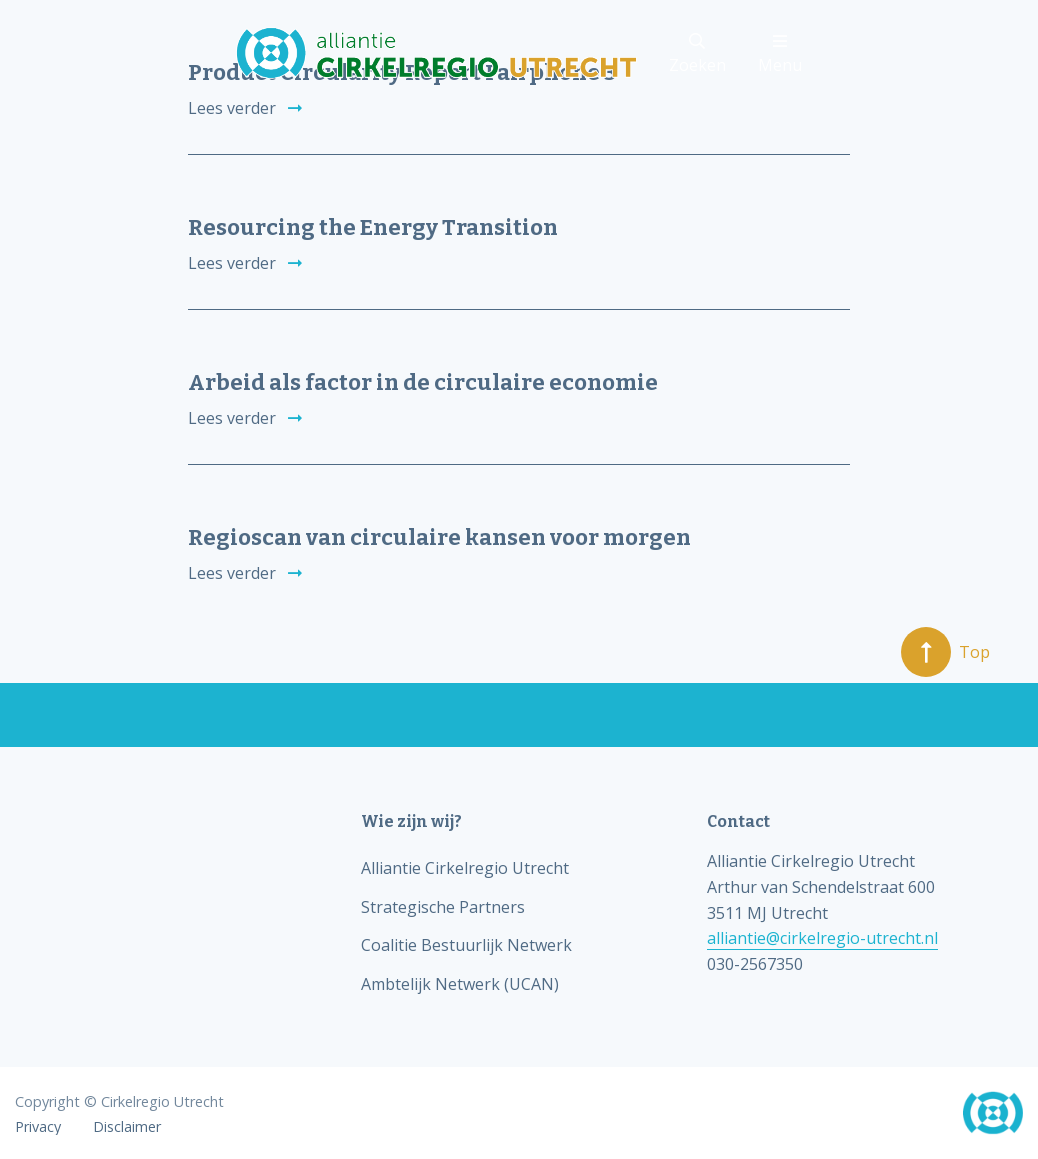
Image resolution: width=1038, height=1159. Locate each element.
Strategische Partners (443, 907)
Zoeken (697, 54)
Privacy (38, 1127)
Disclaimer (127, 1127)
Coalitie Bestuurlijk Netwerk (466, 945)
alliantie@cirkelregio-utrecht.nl (822, 938)
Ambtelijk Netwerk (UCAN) (460, 984)
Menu (780, 54)
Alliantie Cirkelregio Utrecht (465, 868)
